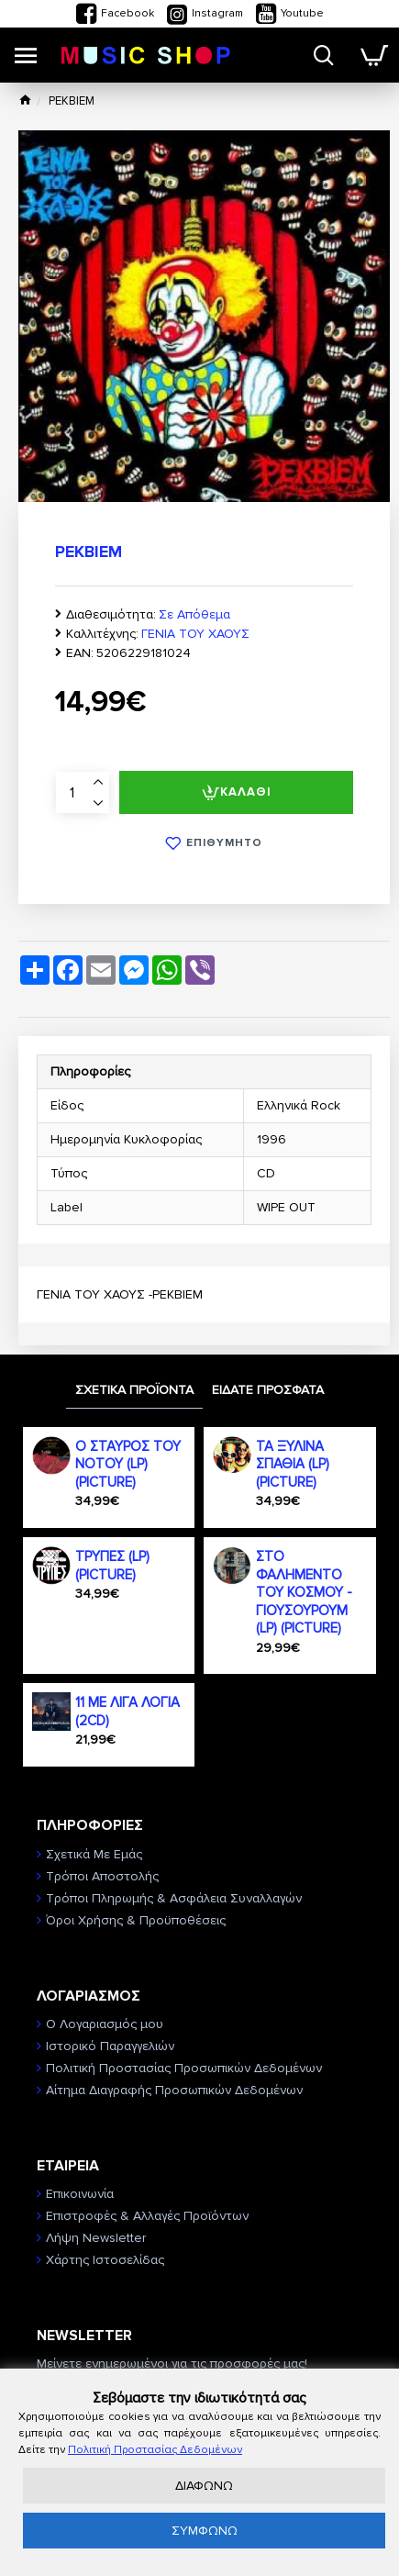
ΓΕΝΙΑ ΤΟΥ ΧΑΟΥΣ (195, 633)
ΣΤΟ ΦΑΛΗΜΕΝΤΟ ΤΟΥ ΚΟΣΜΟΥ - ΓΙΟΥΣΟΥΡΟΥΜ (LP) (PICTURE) (304, 1592)
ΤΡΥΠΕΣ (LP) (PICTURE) (112, 1565)
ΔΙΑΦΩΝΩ (204, 2485)
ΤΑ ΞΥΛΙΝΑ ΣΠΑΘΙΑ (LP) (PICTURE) (292, 1464)
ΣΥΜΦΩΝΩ (205, 2530)
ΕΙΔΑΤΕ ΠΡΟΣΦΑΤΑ (268, 1390)
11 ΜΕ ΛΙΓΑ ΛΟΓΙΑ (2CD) (127, 1711)
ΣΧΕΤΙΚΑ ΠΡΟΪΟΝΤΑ (134, 1390)
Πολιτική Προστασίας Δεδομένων (155, 2450)
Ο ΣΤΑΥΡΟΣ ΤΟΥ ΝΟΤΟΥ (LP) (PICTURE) (128, 1464)
